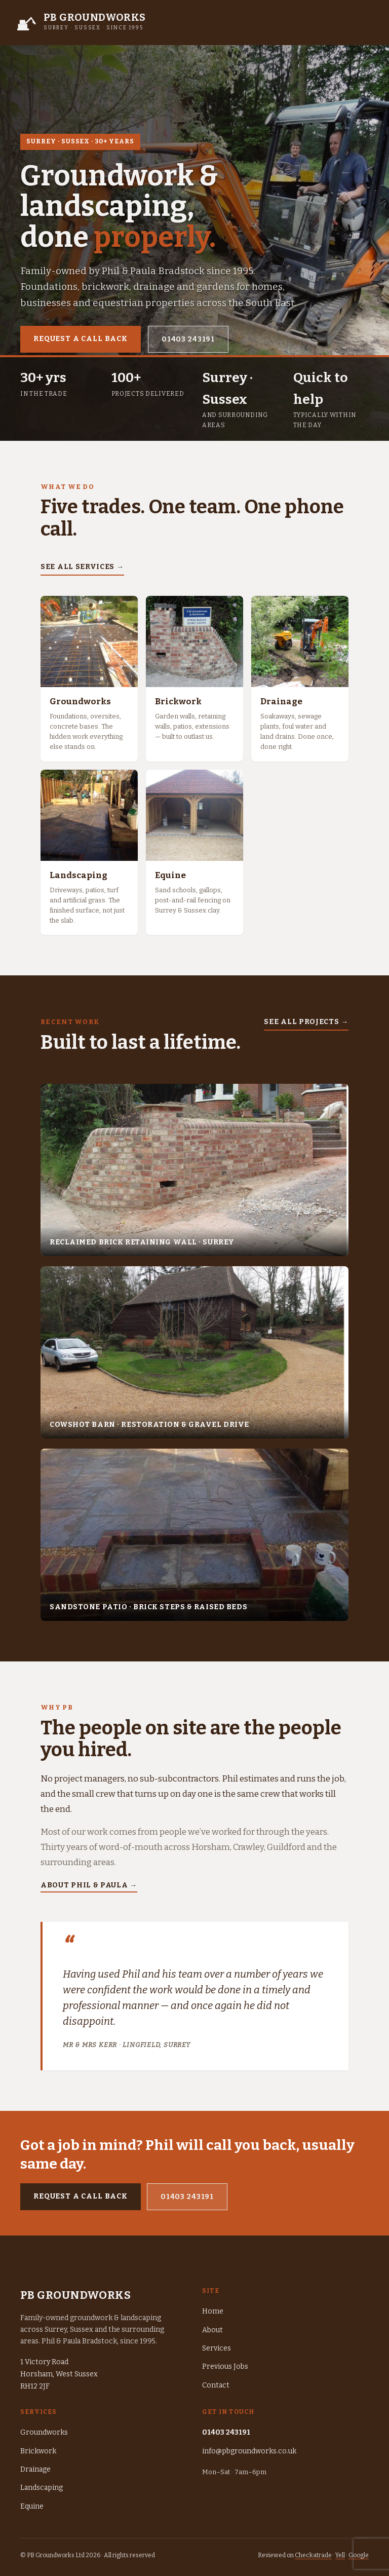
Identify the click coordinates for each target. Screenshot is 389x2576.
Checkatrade (313, 2555)
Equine (32, 2506)
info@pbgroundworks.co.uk (249, 2451)
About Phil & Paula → (89, 1885)
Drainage (35, 2469)
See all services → (82, 566)
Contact (215, 2385)
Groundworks (44, 2432)
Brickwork (38, 2451)
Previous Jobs (225, 2366)
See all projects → (306, 1021)
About (212, 2330)
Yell (340, 2555)
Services (216, 2348)
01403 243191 (188, 339)
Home (212, 2311)
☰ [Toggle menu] (364, 22)
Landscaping (41, 2487)
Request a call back (80, 338)
